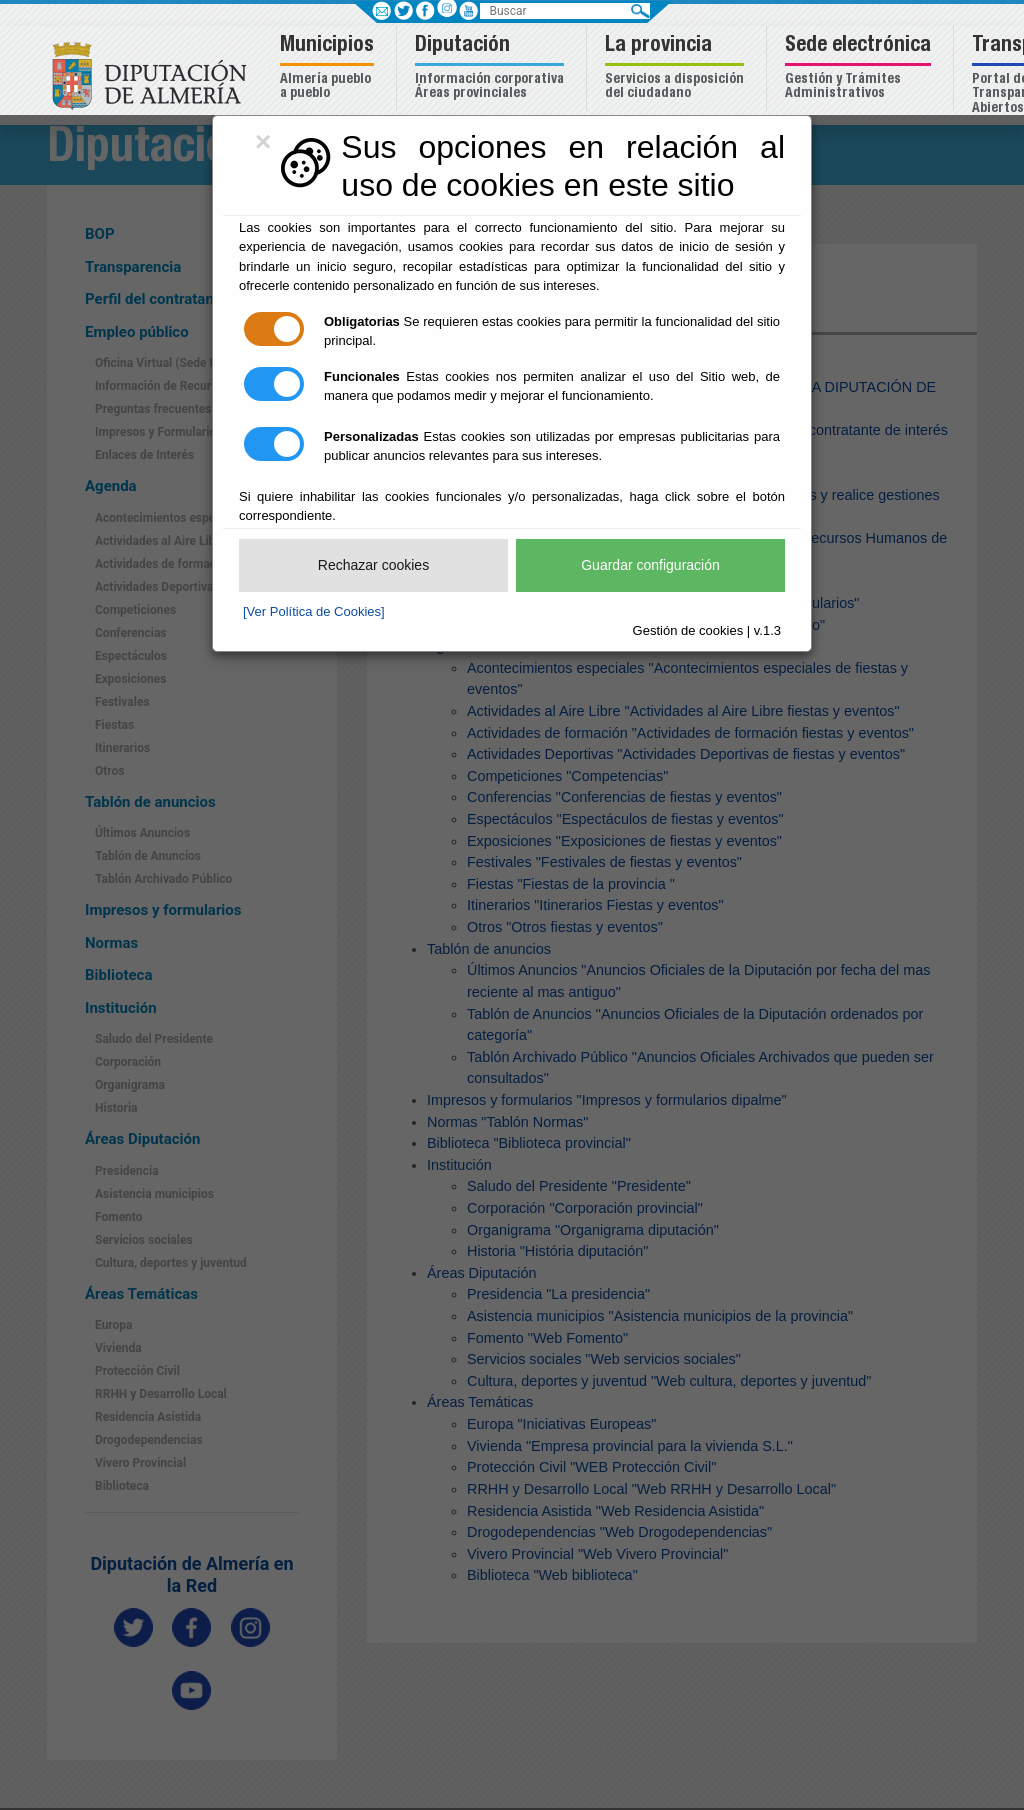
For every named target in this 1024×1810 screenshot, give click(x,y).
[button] (329, 68)
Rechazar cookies (373, 565)
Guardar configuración (650, 565)
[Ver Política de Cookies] (314, 611)
